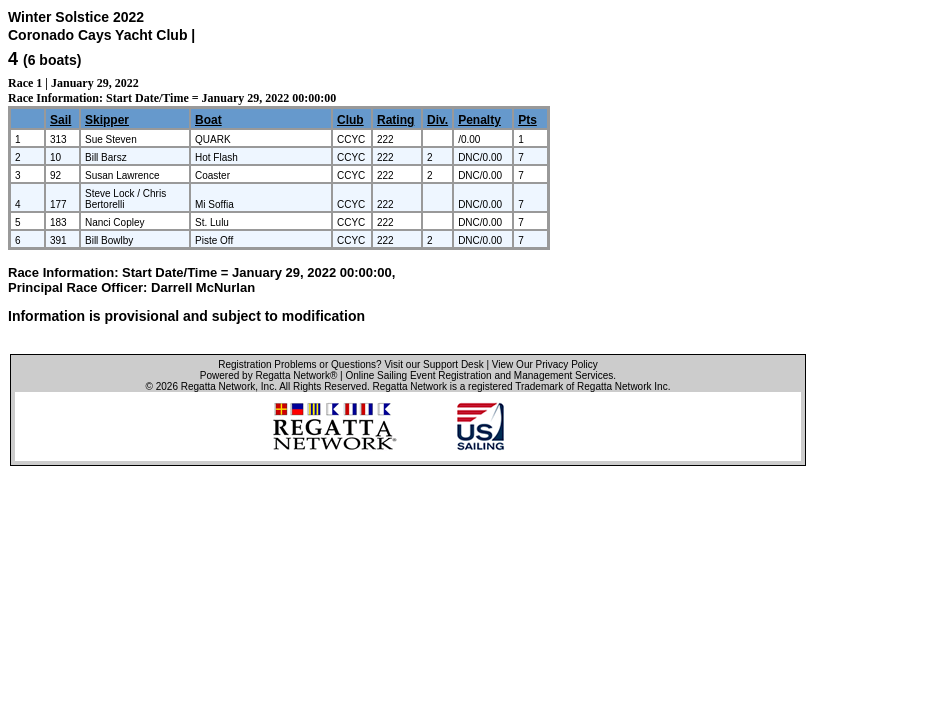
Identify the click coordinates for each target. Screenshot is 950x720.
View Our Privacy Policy (545, 364)
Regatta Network (218, 386)
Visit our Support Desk (433, 364)
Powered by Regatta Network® (268, 375)
